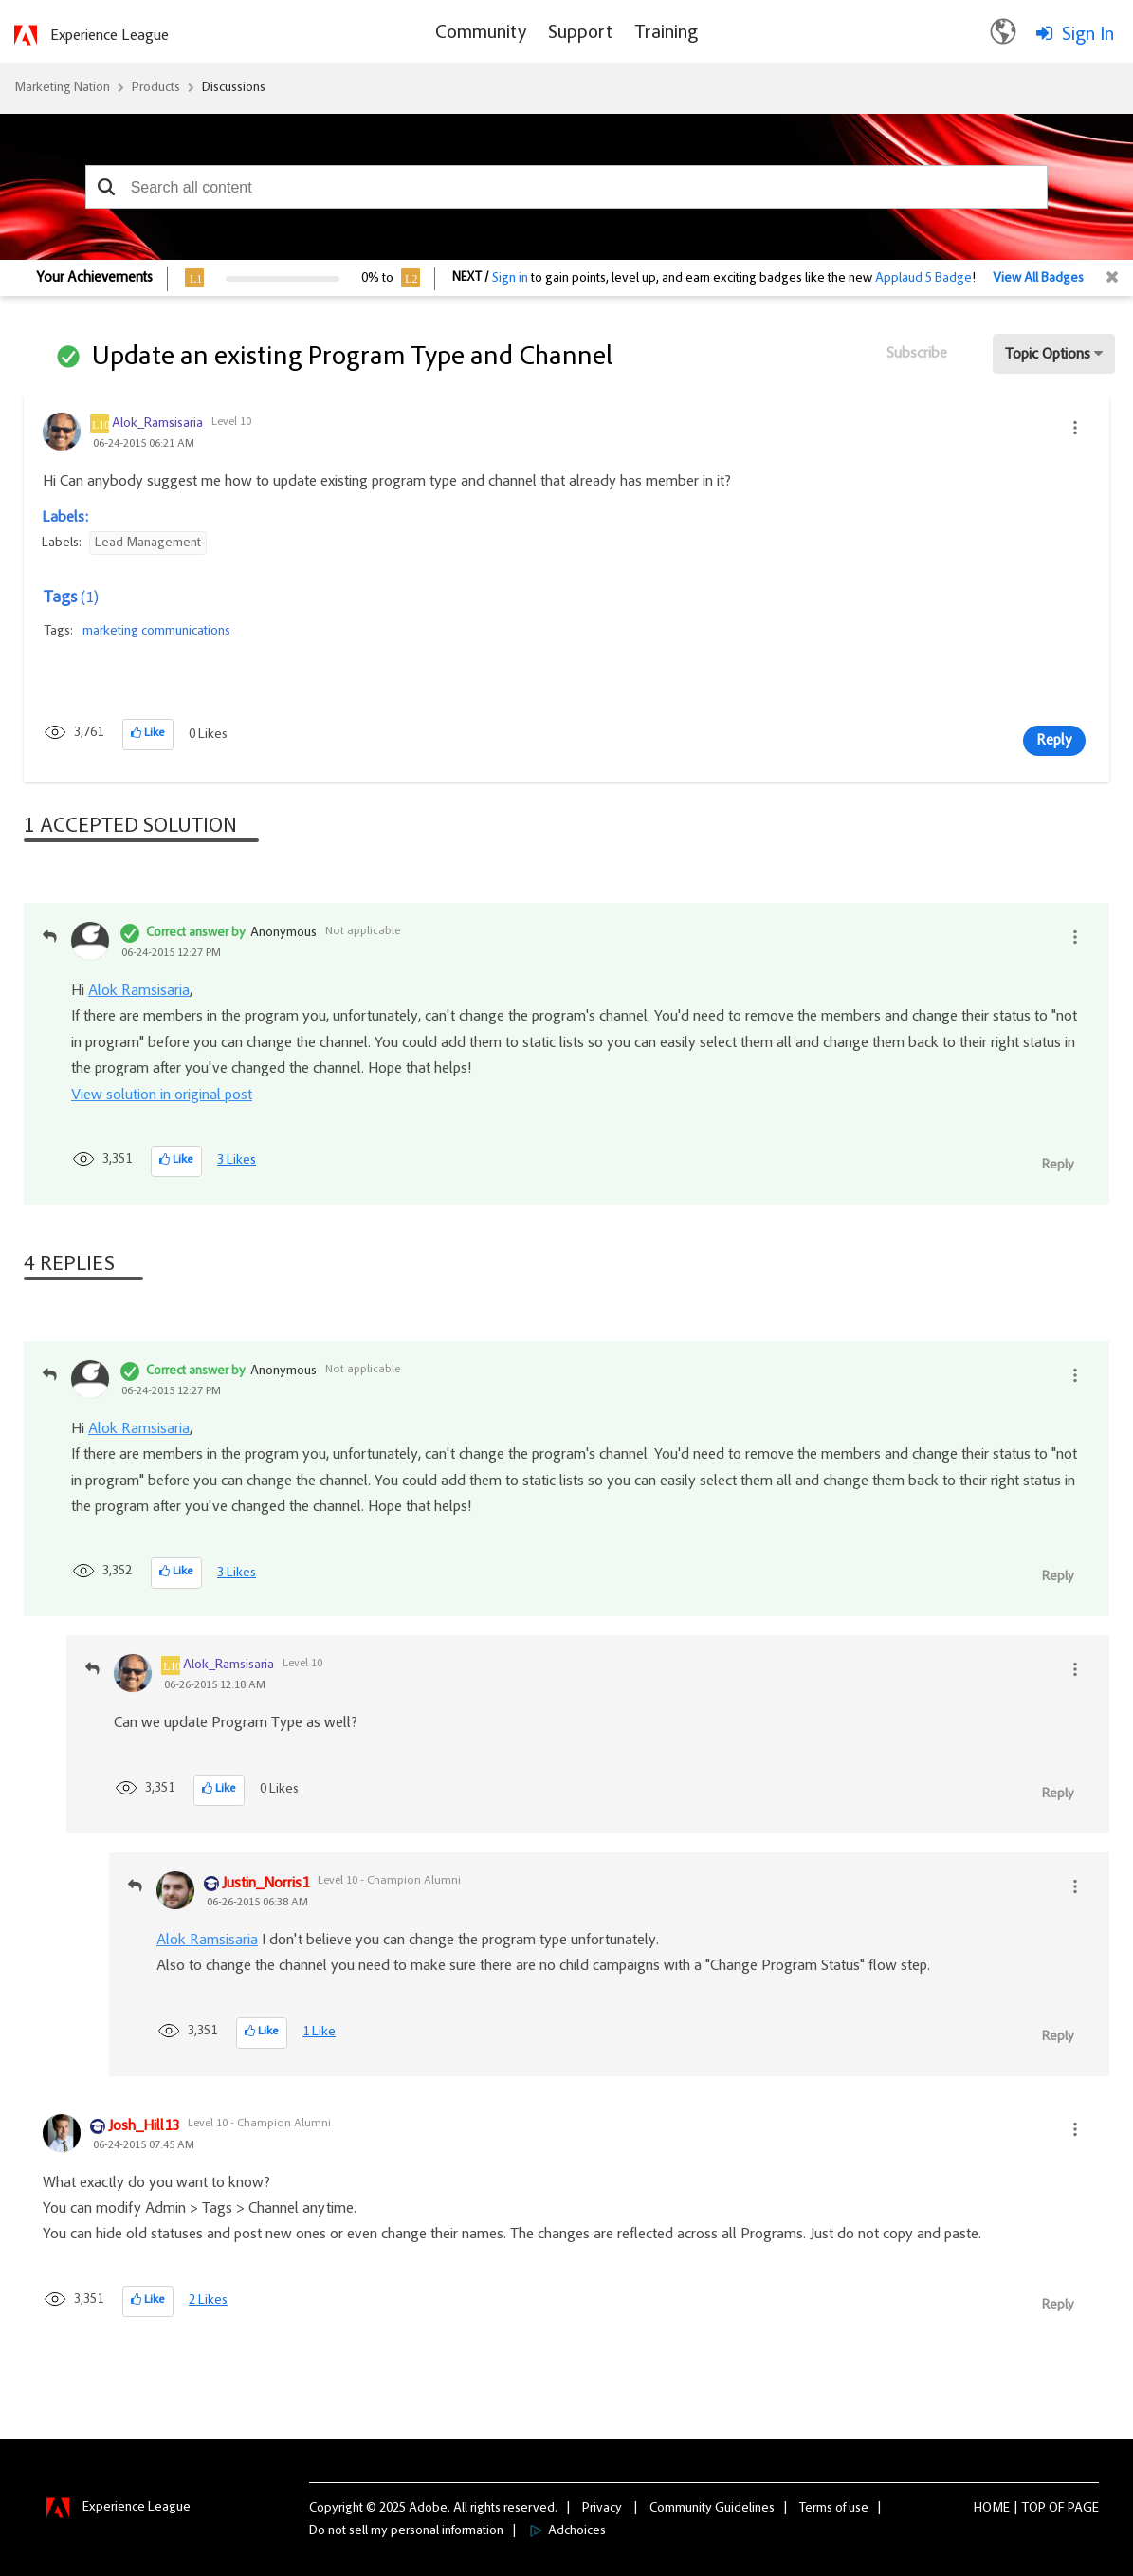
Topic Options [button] (1047, 354)
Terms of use (833, 2508)
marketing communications (156, 631)
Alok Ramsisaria (139, 991)
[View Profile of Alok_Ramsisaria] (157, 424)
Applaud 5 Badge (923, 278)
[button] (106, 187)
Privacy (602, 2508)
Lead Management (148, 543)
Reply (1054, 740)
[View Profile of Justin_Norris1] (265, 1884)
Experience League (109, 36)
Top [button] (1034, 2508)
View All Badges (1038, 278)
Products (156, 88)
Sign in (510, 278)
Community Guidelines (712, 2508)
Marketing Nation (62, 88)
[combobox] (567, 187)
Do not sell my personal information (406, 2531)
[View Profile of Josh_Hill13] (143, 2127)
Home (992, 2508)
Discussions (233, 88)
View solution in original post (161, 1095)
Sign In (1088, 35)
